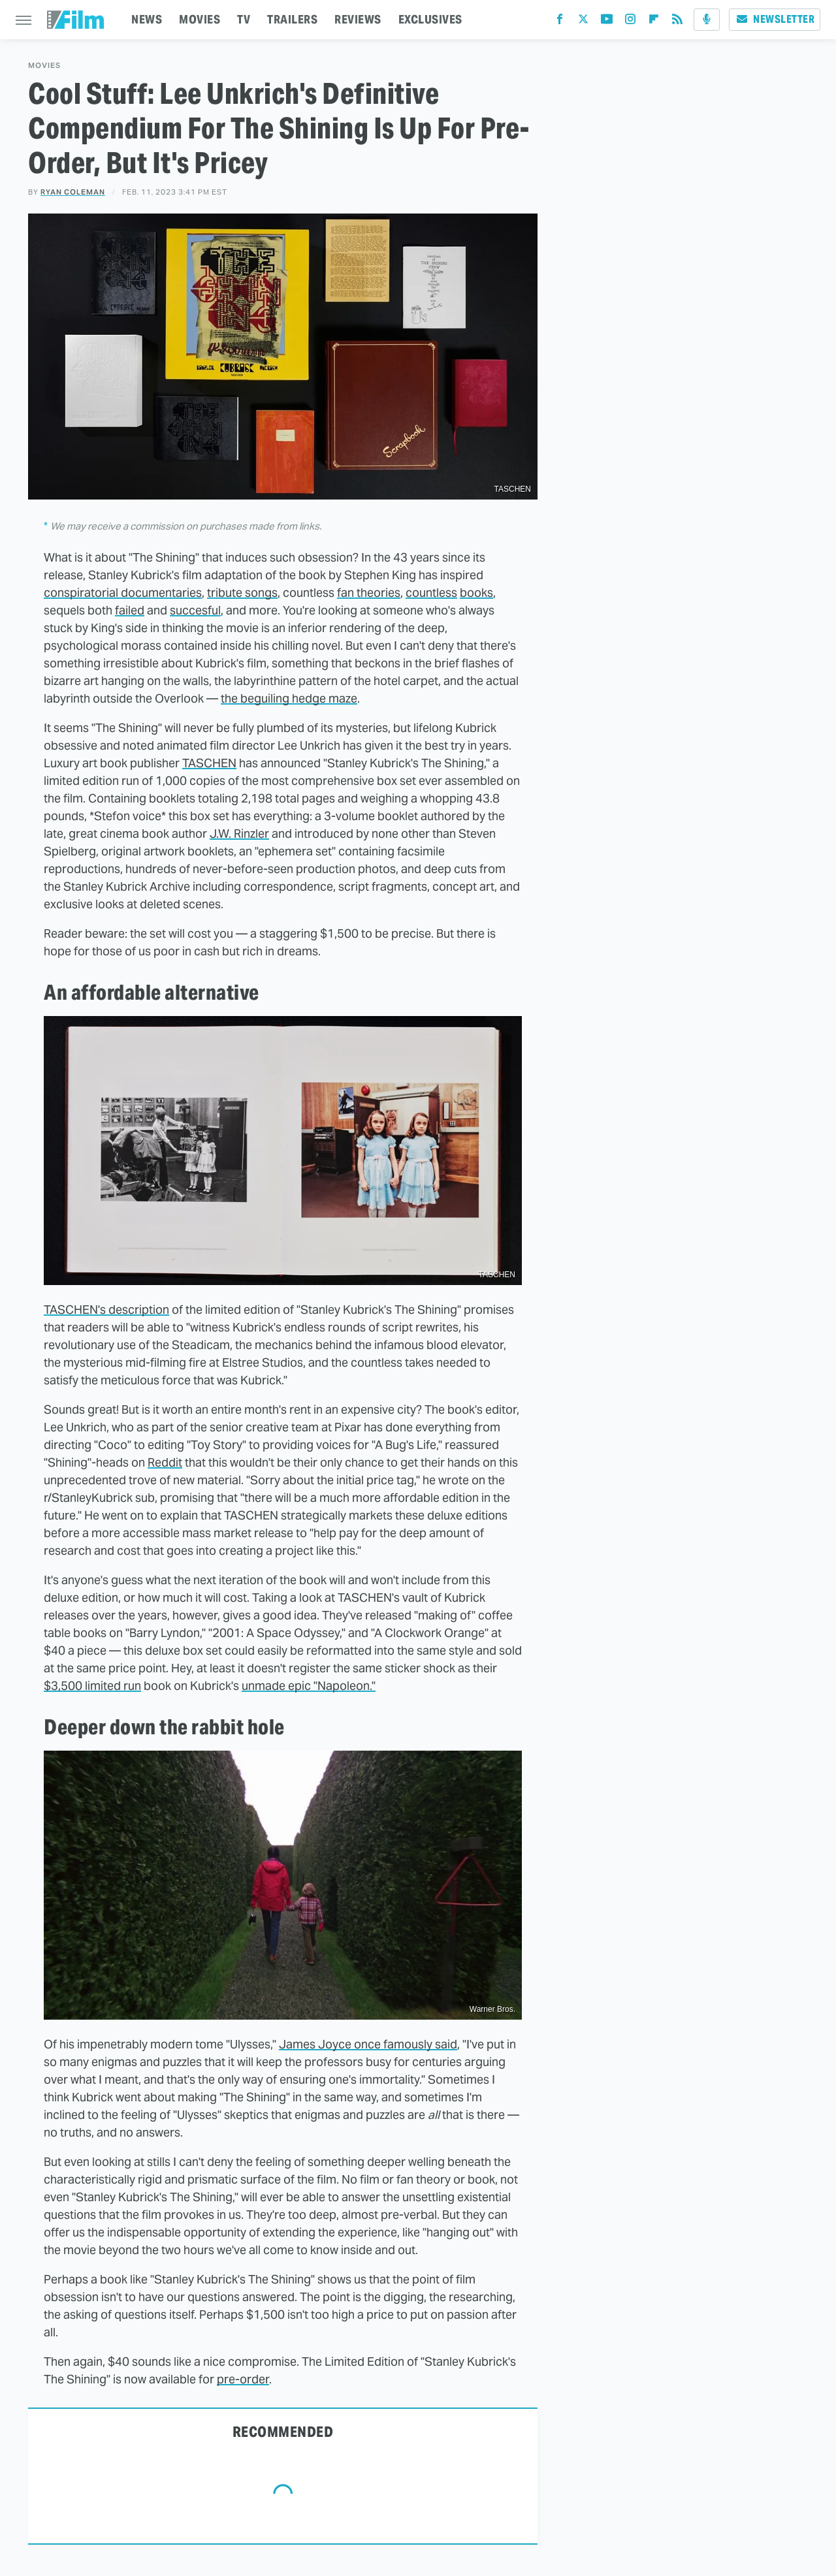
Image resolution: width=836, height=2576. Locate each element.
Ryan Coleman (72, 192)
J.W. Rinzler (239, 833)
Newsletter (774, 19)
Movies (44, 65)
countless (431, 592)
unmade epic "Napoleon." (309, 1685)
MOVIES (199, 19)
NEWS (146, 19)
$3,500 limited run (92, 1685)
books (476, 592)
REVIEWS (357, 19)
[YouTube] (607, 22)
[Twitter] (583, 22)
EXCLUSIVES (430, 19)
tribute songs (242, 592)
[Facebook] (560, 22)
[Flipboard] (654, 22)
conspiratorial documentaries (123, 592)
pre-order (243, 2379)
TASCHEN (209, 763)
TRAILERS (292, 19)
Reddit (165, 1462)
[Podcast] (707, 19)
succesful (195, 610)
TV (243, 19)
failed (129, 610)
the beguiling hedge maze (289, 698)
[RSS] (677, 22)
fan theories (368, 592)
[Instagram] (630, 22)
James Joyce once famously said (368, 2044)
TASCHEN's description (106, 1309)
